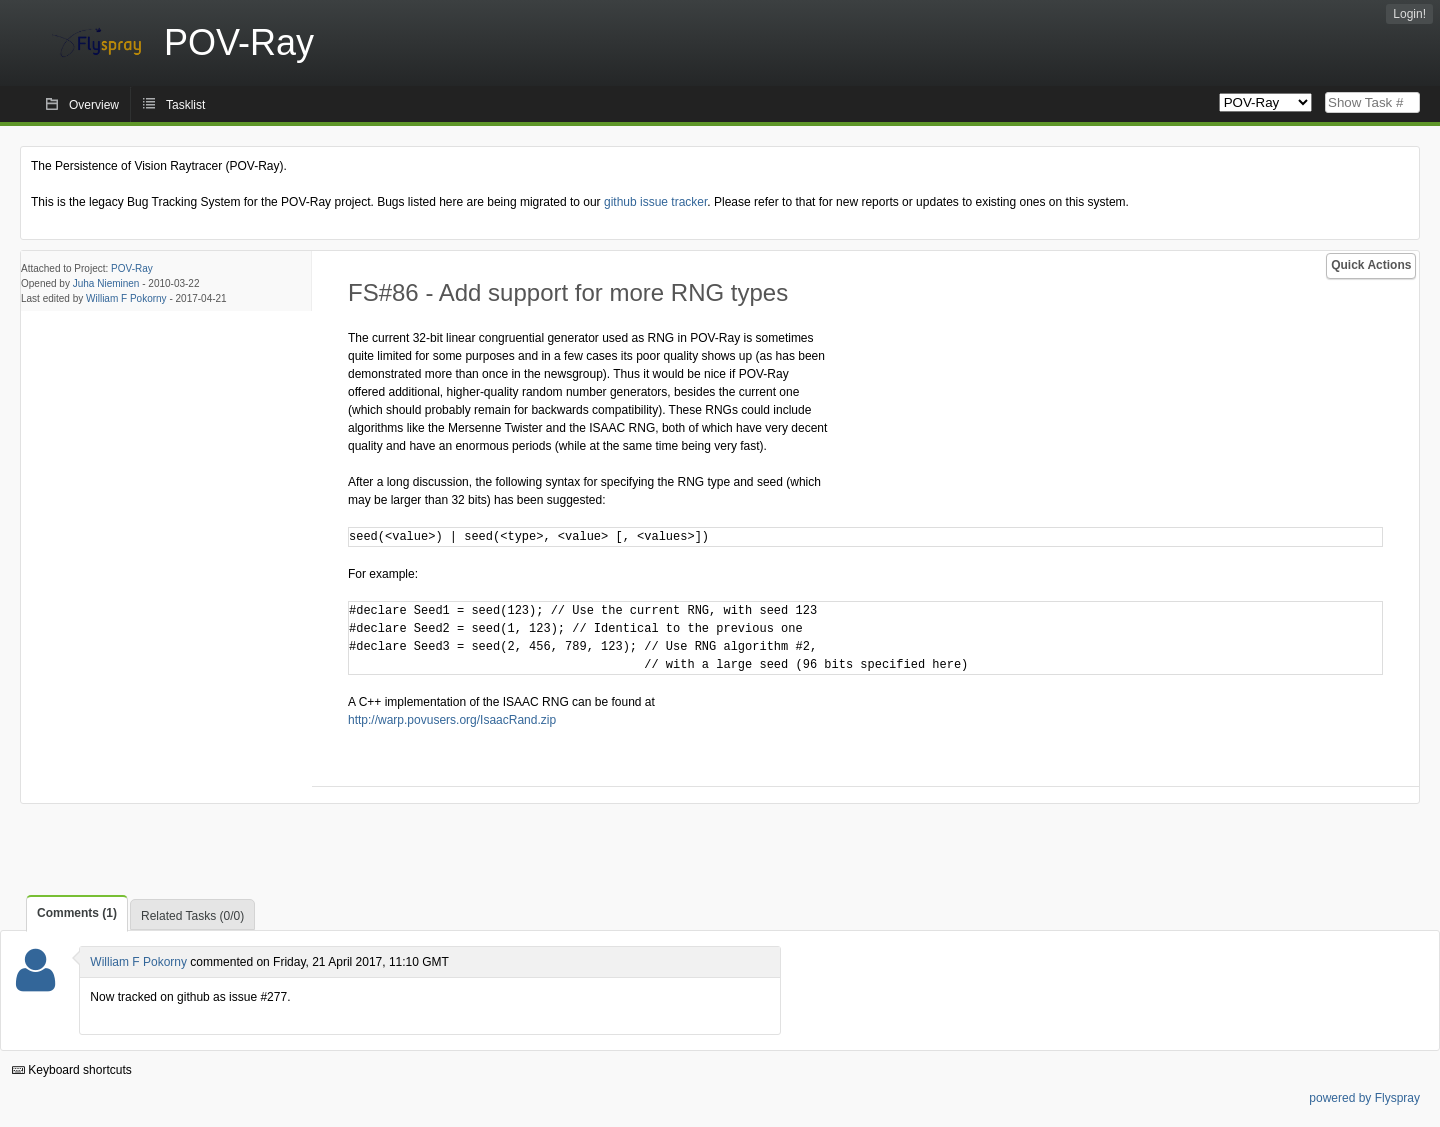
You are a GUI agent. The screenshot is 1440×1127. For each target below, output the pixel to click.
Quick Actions (1371, 265)
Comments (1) (77, 913)
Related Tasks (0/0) (192, 916)
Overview (94, 105)
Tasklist (185, 105)
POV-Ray (132, 268)
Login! (1409, 14)
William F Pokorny (126, 298)
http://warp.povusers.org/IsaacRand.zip (452, 720)
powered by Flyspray (1364, 1098)
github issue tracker (655, 202)
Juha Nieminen (106, 283)
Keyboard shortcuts (72, 1070)
